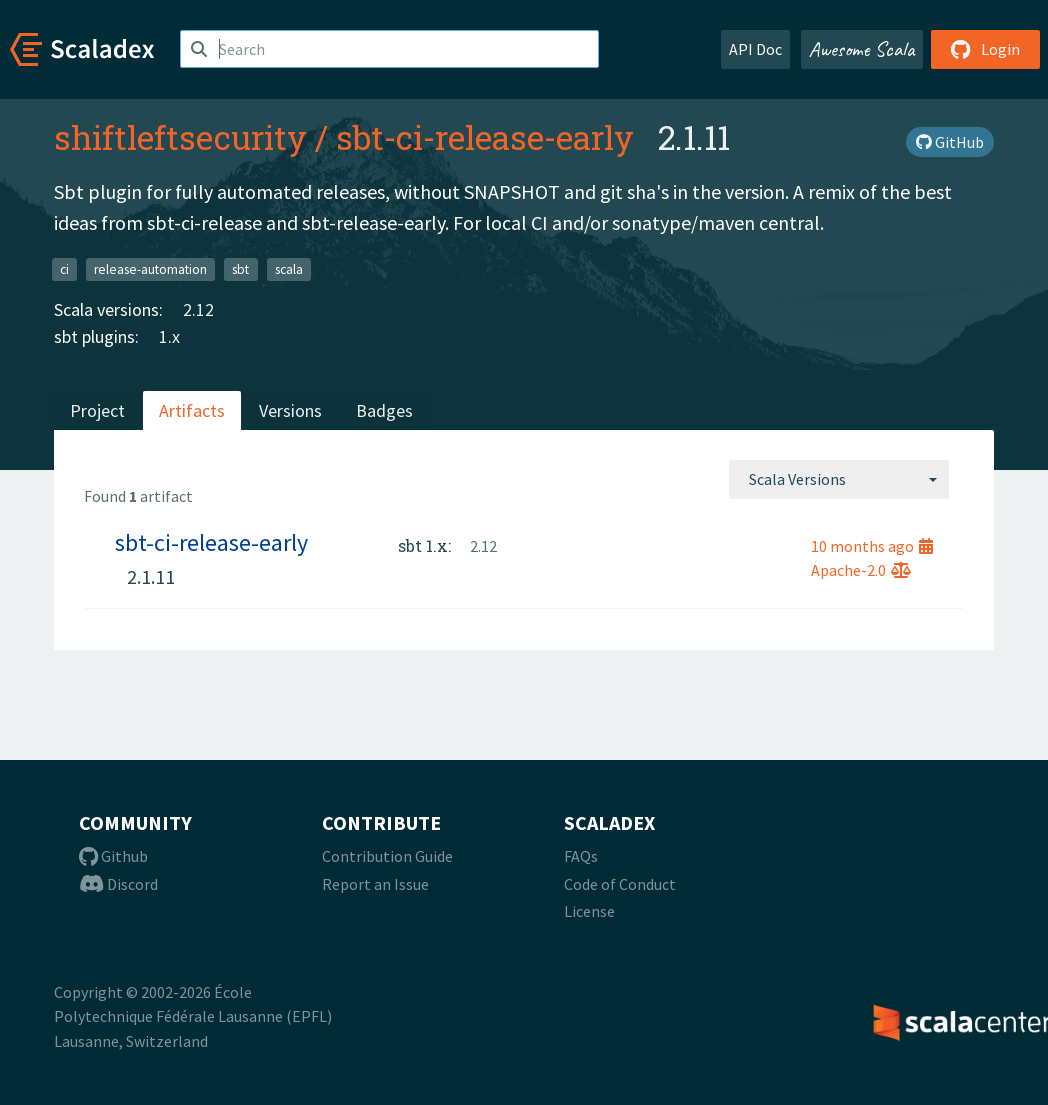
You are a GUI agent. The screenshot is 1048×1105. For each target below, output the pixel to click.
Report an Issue (375, 884)
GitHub (950, 142)
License (589, 911)
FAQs (581, 856)
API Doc (755, 49)
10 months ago (872, 546)
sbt (240, 268)
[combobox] (839, 479)
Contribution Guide (387, 856)
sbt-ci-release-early (485, 137)
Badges (384, 410)
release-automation (150, 268)
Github (113, 856)
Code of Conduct (620, 884)
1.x (169, 336)
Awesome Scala (862, 49)
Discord (118, 884)
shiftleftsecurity (180, 137)
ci (64, 268)
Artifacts (192, 410)
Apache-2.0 (861, 570)
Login (985, 49)
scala (289, 268)
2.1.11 (151, 576)
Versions (290, 410)
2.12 (198, 309)
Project (97, 410)
